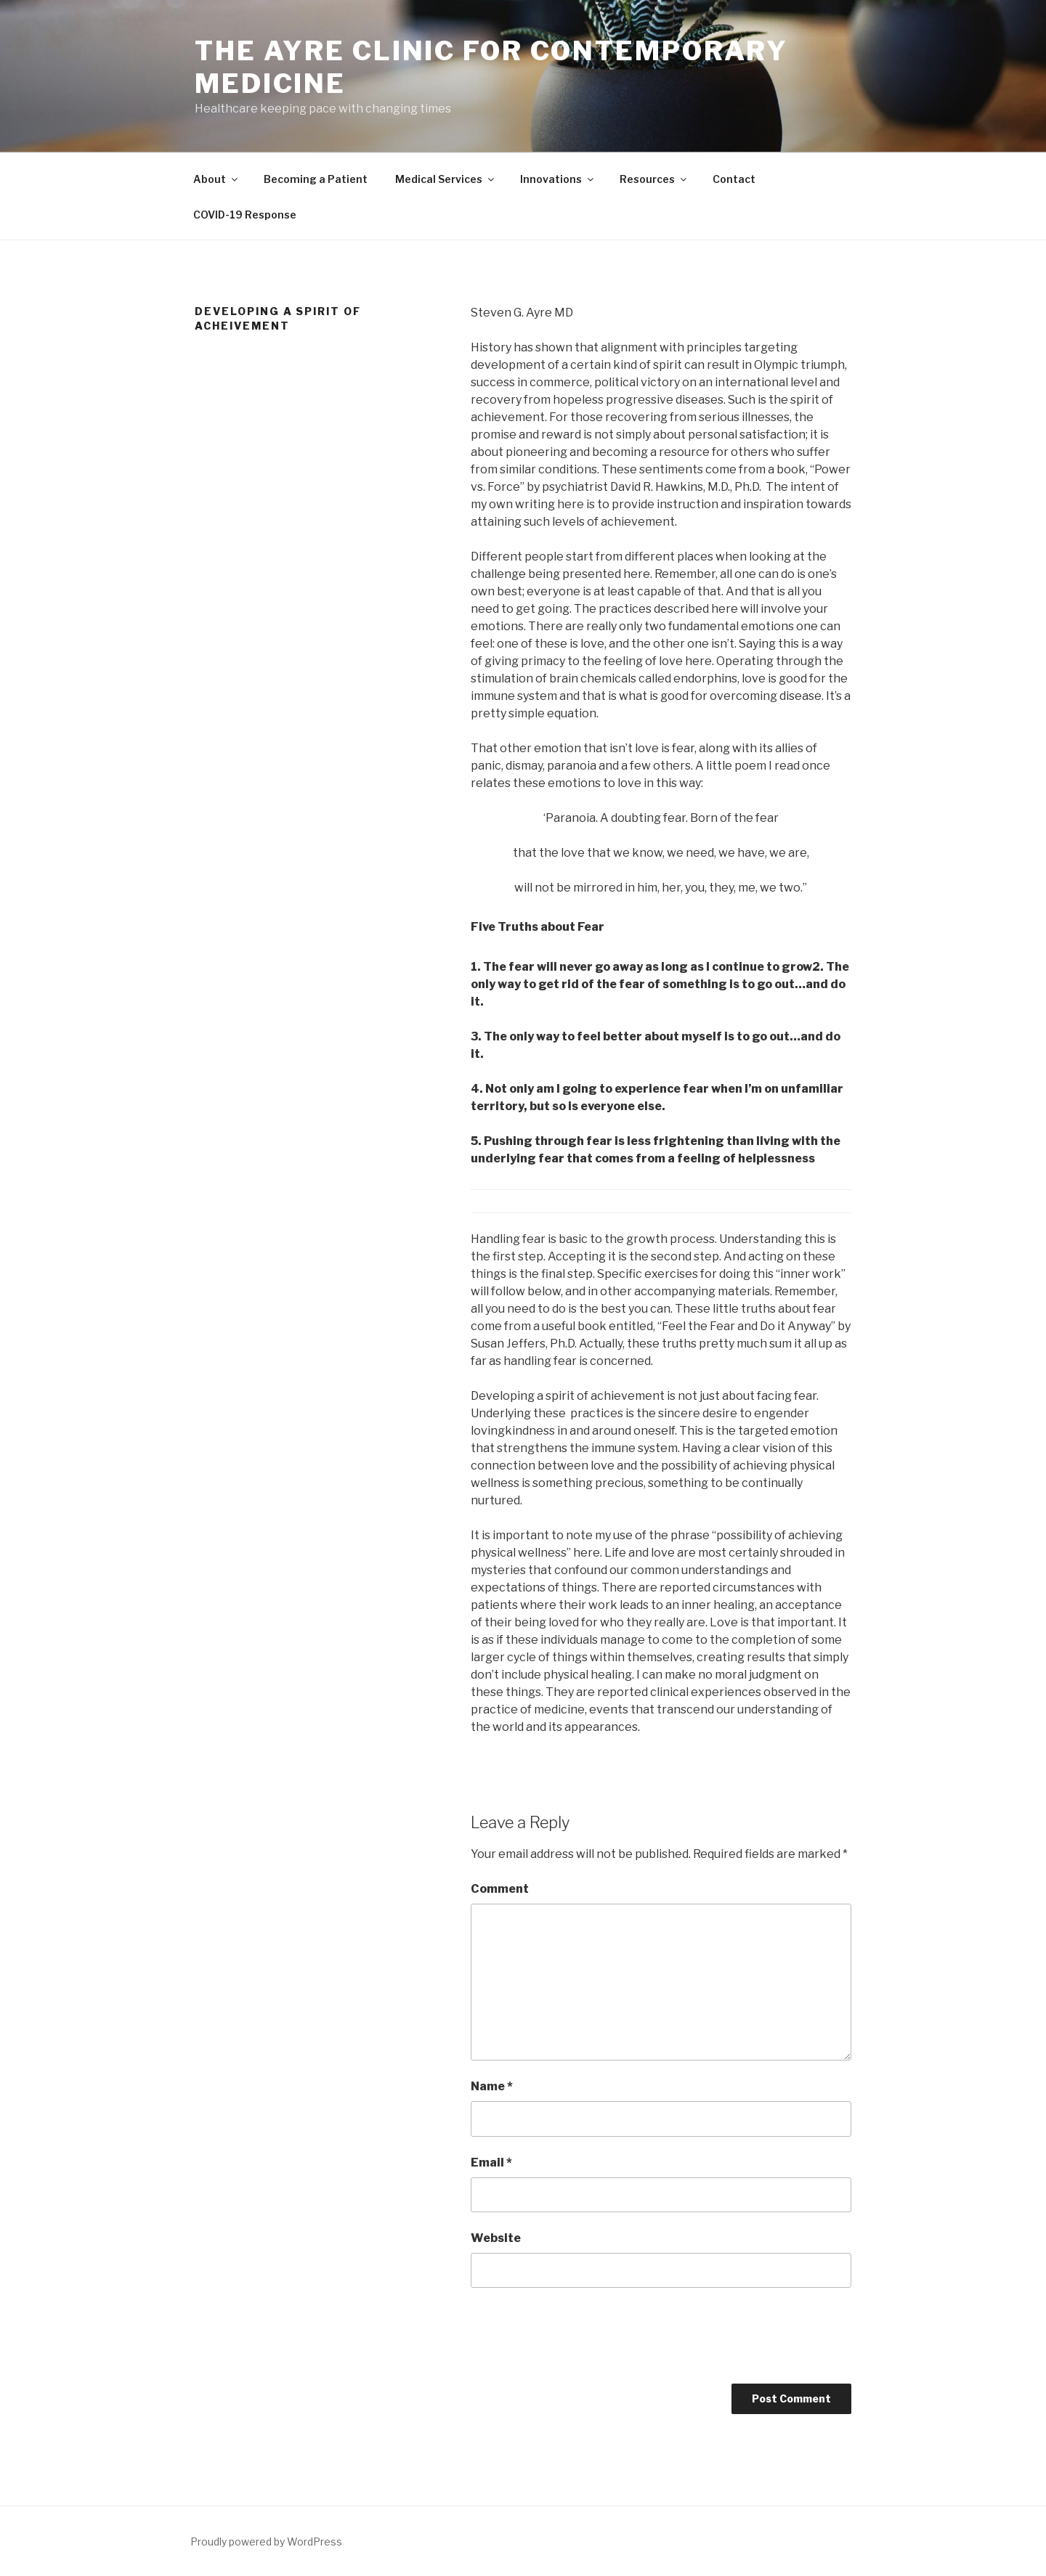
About (216, 179)
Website (496, 2238)
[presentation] (581, 2340)
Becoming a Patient (316, 179)
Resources (654, 179)
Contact (734, 179)
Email (491, 2162)
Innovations (558, 179)
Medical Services (445, 179)
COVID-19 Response (244, 214)
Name (492, 2086)
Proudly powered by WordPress (266, 2541)
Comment (500, 1889)
